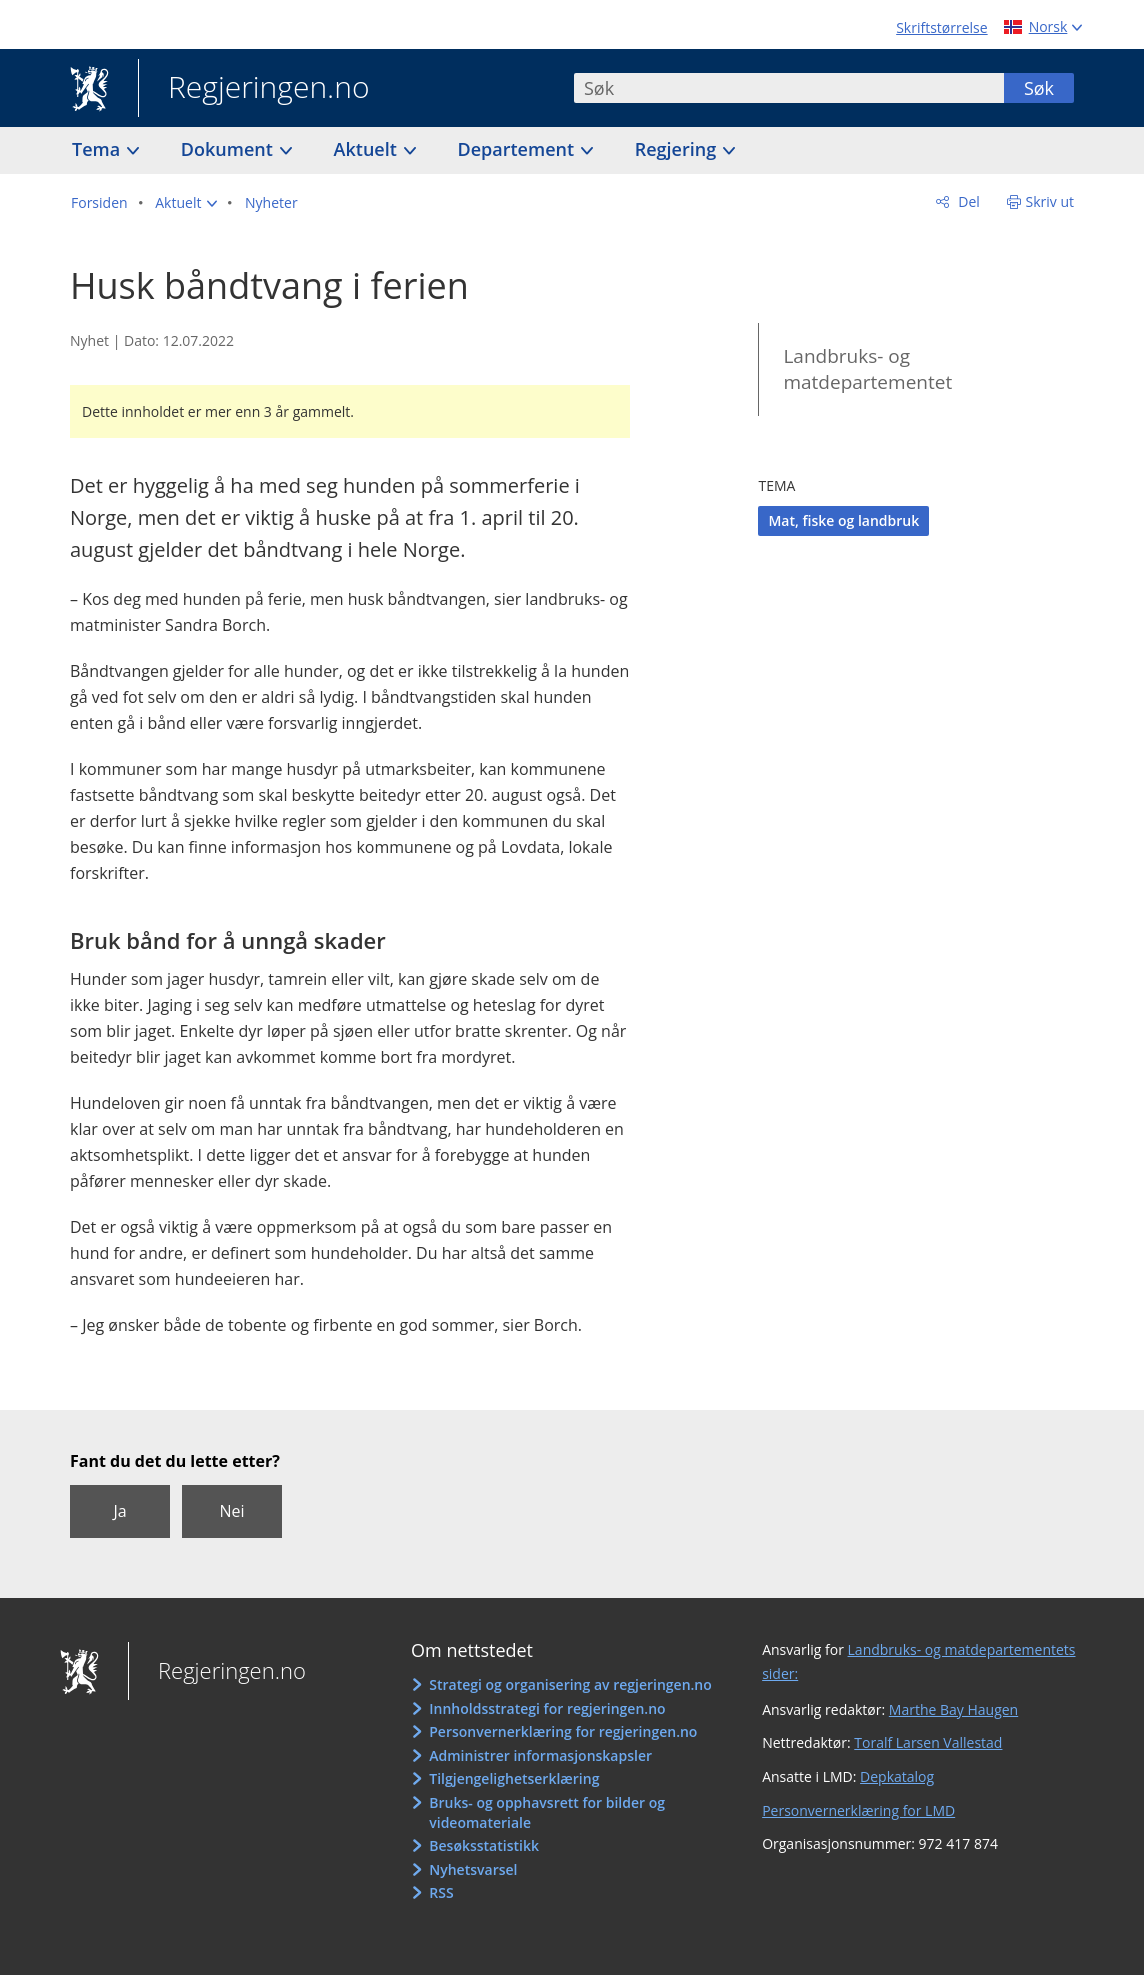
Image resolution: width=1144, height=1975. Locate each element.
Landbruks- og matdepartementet (867, 369)
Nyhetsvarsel (473, 1869)
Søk (1039, 88)
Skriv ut (1050, 201)
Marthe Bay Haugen (953, 1709)
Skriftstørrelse (941, 27)
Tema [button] (98, 149)
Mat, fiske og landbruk (843, 520)
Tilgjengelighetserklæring (514, 1778)
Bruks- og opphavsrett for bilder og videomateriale (547, 1812)
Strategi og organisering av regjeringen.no (570, 1684)
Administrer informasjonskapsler (540, 1755)
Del (967, 201)
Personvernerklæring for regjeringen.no (563, 1731)
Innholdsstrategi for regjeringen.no (547, 1708)
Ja (119, 1511)
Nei (231, 1511)
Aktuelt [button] (368, 149)
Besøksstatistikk (484, 1845)
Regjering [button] (678, 149)
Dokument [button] (229, 149)
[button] (186, 203)
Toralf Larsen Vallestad (928, 1742)
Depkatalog (897, 1776)
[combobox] (789, 88)
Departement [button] (518, 149)
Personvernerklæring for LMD (858, 1810)
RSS (441, 1892)
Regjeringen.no (254, 89)
